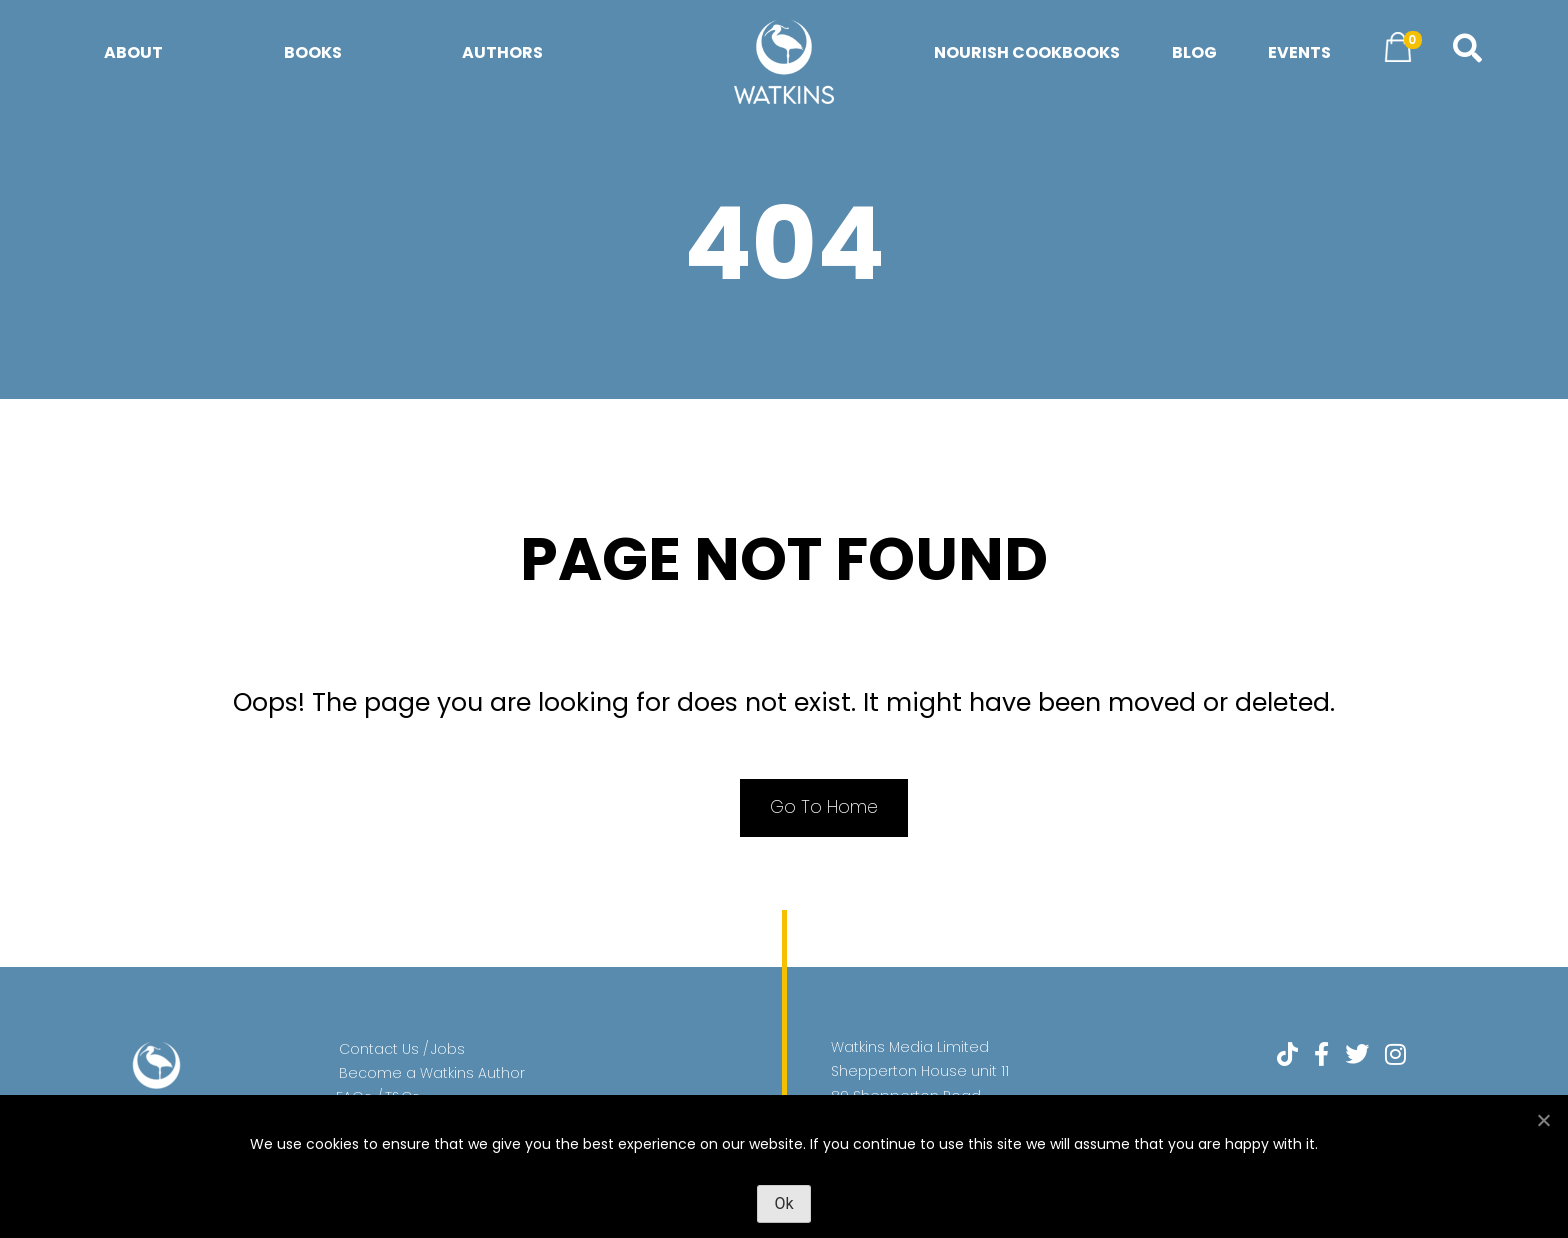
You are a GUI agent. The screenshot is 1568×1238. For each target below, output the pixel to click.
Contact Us (379, 1051)
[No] (1543, 1120)
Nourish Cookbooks (1027, 52)
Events (1299, 52)
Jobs (448, 1051)
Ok (783, 1203)
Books (313, 52)
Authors (502, 52)
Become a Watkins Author (432, 1075)
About (133, 52)
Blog (1194, 52)
